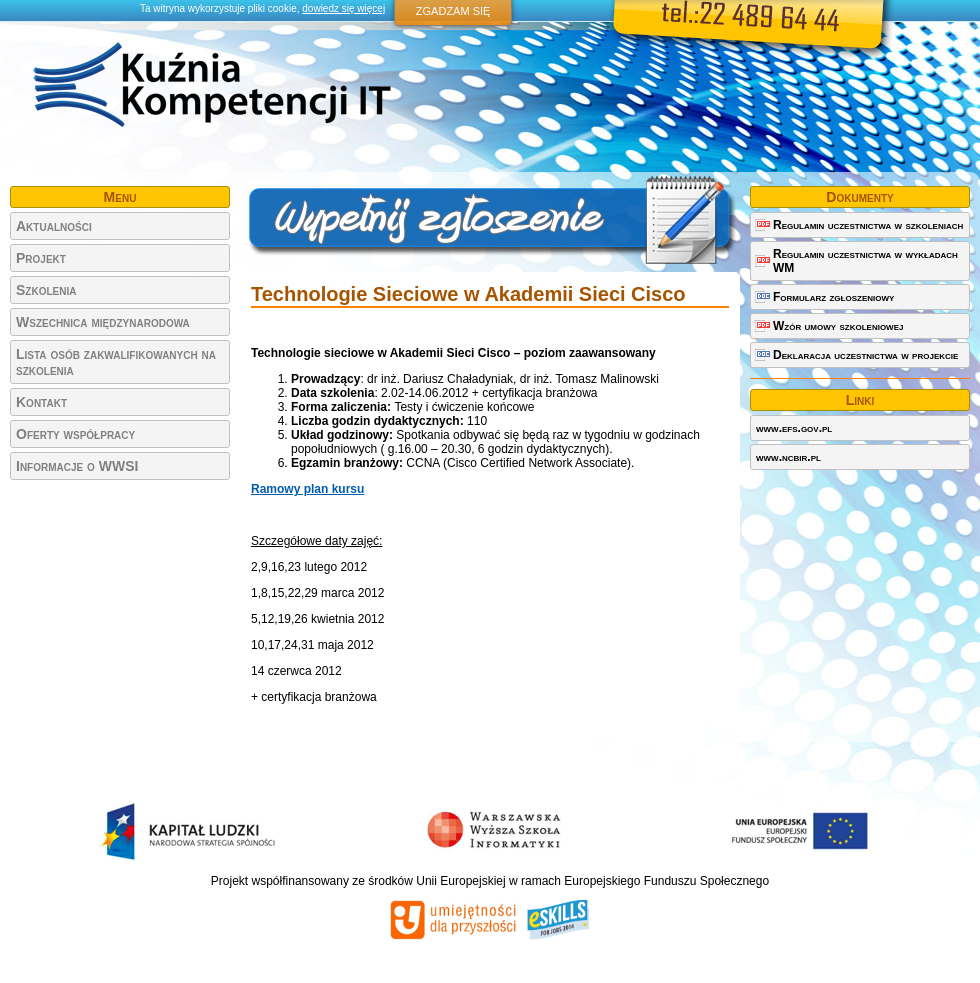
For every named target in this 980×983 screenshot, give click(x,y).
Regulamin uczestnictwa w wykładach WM (865, 261)
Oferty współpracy (75, 434)
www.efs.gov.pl (794, 428)
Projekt (41, 258)
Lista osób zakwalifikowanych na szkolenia (116, 362)
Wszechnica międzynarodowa (103, 322)
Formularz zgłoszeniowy (833, 297)
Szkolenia (46, 290)
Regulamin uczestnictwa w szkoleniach (868, 225)
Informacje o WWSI (77, 466)
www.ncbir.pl (788, 457)
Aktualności (54, 226)
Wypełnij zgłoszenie (492, 222)
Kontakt (41, 402)
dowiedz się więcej (343, 8)
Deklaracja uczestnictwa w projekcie (865, 355)
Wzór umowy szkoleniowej (838, 326)
